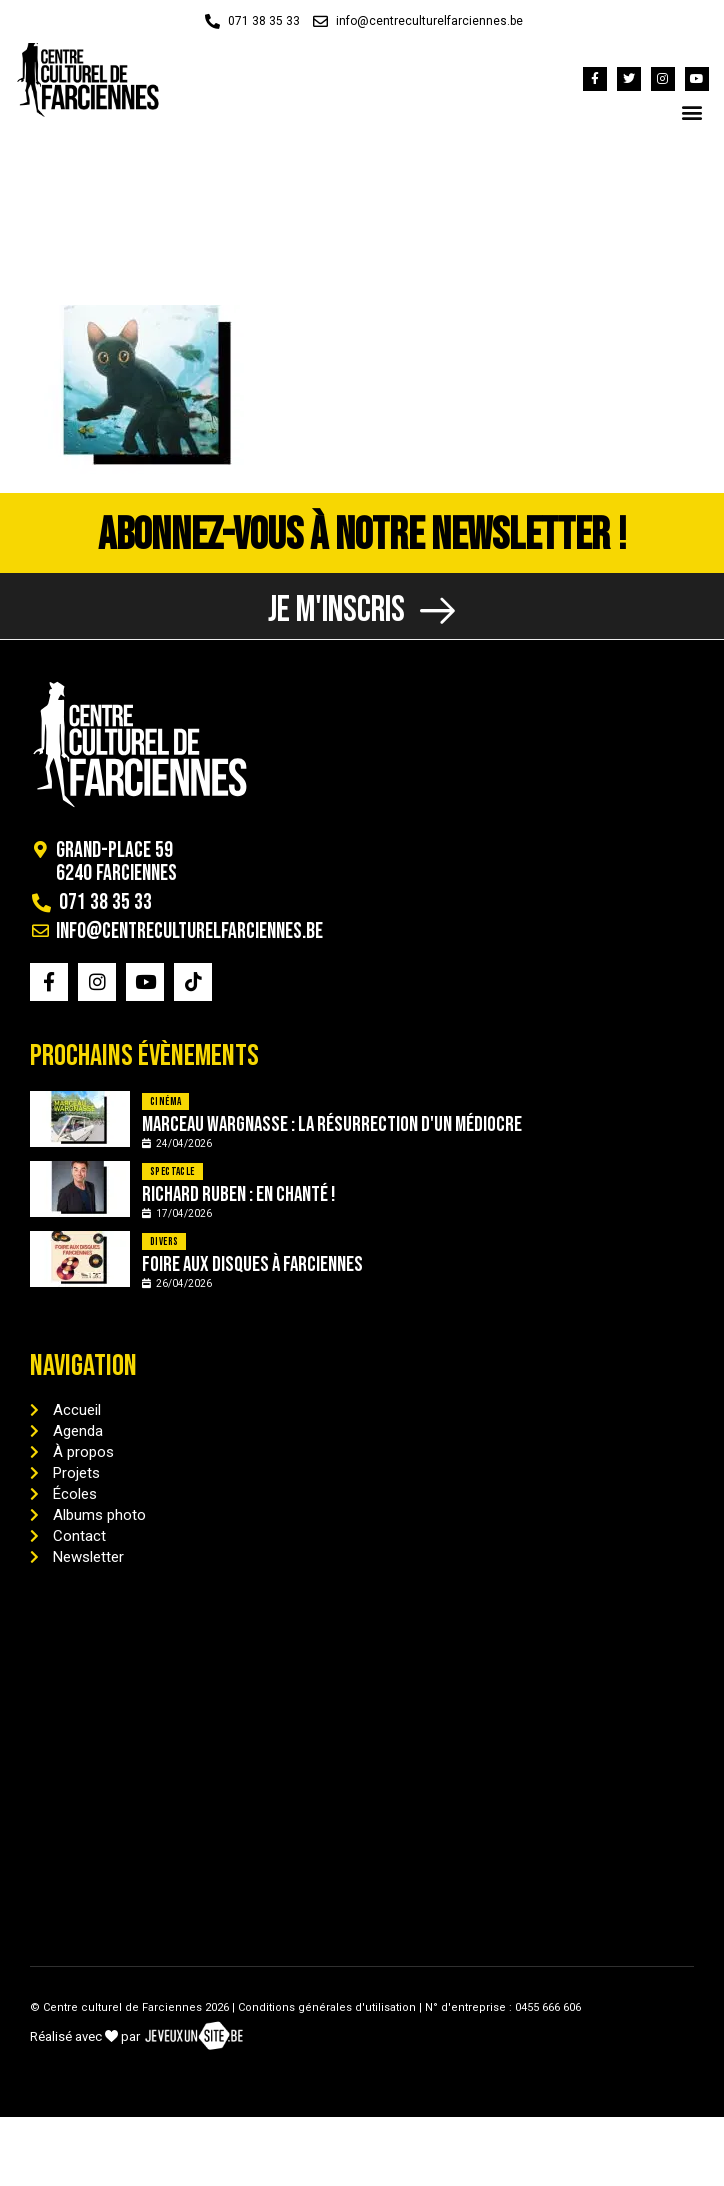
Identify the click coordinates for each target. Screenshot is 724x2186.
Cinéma (165, 1101)
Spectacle (172, 1171)
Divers (164, 1241)
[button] (692, 111)
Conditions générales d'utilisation (327, 2007)
